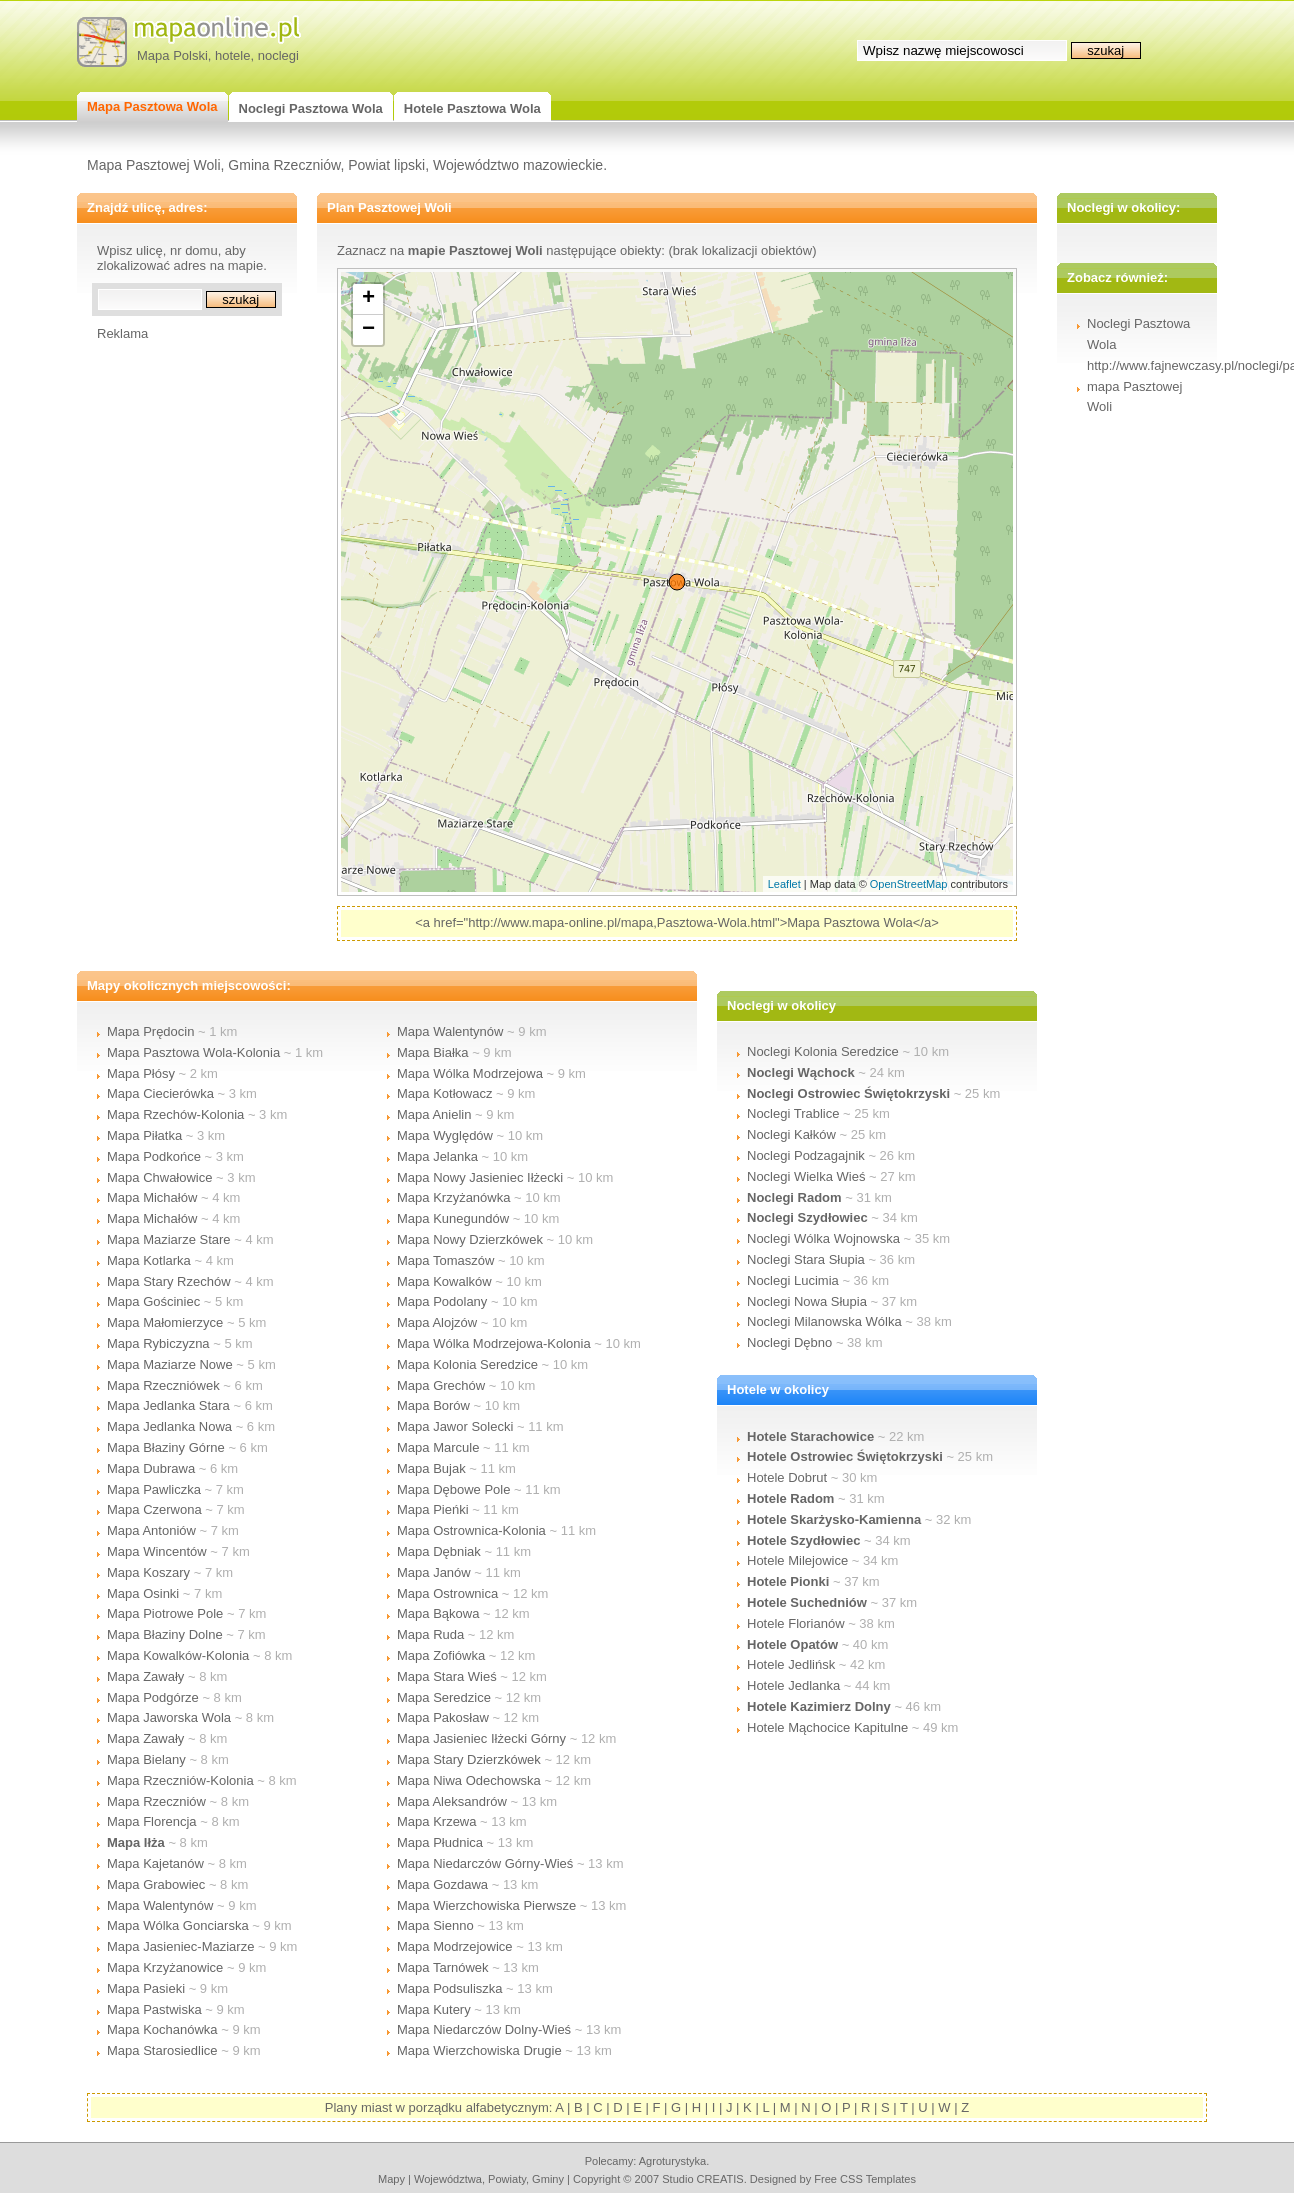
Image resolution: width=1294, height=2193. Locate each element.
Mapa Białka (433, 1052)
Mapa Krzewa (436, 1821)
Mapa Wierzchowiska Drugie (479, 2050)
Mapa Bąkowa (438, 1613)
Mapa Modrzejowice (455, 1946)
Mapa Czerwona (154, 1509)
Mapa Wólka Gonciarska (178, 1925)
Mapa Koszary (148, 1572)
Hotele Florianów (796, 1623)
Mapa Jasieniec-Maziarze (180, 1946)
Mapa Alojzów (437, 1322)
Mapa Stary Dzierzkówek (469, 1759)
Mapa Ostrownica (447, 1593)
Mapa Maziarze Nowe (170, 1364)
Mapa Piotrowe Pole (165, 1613)
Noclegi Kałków (791, 1134)
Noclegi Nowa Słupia (807, 1301)
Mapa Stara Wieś (447, 1676)
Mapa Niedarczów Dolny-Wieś (484, 2029)
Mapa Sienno (435, 1925)
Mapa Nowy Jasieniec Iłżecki (480, 1177)
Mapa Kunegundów (453, 1218)
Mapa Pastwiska (154, 2009)
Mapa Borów (433, 1405)
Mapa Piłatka (144, 1135)
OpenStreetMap (909, 884)
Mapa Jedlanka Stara (168, 1405)
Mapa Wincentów (157, 1551)
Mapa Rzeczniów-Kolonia (180, 1780)
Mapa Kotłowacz (444, 1093)
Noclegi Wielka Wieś (806, 1176)
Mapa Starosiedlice (162, 2050)
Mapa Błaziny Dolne (165, 1634)
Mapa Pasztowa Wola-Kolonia (193, 1052)
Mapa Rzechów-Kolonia (175, 1114)
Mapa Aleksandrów (452, 1801)
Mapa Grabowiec (156, 1884)
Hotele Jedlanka (793, 1685)
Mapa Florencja (152, 1821)
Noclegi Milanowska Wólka (824, 1321)
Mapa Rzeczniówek (163, 1385)
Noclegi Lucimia (793, 1280)
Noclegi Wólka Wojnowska (823, 1238)
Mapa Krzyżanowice (165, 1967)
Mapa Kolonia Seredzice (467, 1364)
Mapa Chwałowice (160, 1177)
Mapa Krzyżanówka (453, 1197)
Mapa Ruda (430, 1634)
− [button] (368, 330)
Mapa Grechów (441, 1385)
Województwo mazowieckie (518, 165)
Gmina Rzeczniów (284, 165)
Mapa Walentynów (160, 1905)
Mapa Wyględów (445, 1135)
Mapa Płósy (141, 1073)
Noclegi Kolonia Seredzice (823, 1051)
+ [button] (368, 299)
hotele (232, 55)
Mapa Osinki (143, 1593)
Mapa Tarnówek (443, 1967)
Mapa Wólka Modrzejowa (470, 1073)
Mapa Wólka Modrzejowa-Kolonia (494, 1343)
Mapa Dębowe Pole (453, 1489)
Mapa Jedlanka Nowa (169, 1426)
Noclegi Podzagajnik (806, 1155)
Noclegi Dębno (789, 1342)
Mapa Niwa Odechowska (469, 1780)
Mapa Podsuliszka (450, 1988)
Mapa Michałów (152, 1197)
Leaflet (784, 884)
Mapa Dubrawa (151, 1468)
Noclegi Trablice (793, 1113)
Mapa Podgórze (153, 1697)
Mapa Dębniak (439, 1551)
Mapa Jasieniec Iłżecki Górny (481, 1738)
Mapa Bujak (431, 1468)
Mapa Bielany (146, 1759)
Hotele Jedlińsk (791, 1664)
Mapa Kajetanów (155, 1863)
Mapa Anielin (434, 1114)
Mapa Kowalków (444, 1281)
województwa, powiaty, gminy (489, 2179)
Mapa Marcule (438, 1447)
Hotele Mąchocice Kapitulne (827, 1727)
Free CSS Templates (865, 2179)
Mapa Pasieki (146, 1988)
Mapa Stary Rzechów (169, 1281)
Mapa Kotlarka (149, 1260)
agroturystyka (673, 2161)
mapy (391, 2179)
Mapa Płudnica (440, 1842)
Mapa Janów (434, 1572)
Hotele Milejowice (797, 1560)
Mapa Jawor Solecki (455, 1426)
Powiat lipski (386, 165)
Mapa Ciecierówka (160, 1093)
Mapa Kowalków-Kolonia (178, 1655)
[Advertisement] (177, 641)
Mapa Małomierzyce (165, 1322)
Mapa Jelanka (437, 1156)
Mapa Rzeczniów (156, 1801)
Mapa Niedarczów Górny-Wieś (485, 1863)
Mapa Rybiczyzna (158, 1343)
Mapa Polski (172, 55)
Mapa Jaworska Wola (169, 1717)
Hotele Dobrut (787, 1477)
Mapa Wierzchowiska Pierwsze (486, 1905)
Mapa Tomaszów (445, 1260)
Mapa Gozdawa (442, 1884)
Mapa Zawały (145, 1676)
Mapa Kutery (434, 2009)
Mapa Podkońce (154, 1156)
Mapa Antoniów (151, 1530)
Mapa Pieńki (433, 1509)
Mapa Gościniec (153, 1301)
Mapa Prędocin (150, 1031)
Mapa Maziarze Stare (169, 1239)
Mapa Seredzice (444, 1697)
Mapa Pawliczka (154, 1489)
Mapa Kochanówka (162, 2029)
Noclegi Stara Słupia (806, 1259)
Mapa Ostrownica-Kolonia (471, 1530)
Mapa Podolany (442, 1301)
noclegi (278, 55)
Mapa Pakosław (443, 1717)
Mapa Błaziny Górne (166, 1447)
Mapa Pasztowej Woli (154, 165)
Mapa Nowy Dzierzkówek (470, 1239)
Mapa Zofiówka (441, 1655)
